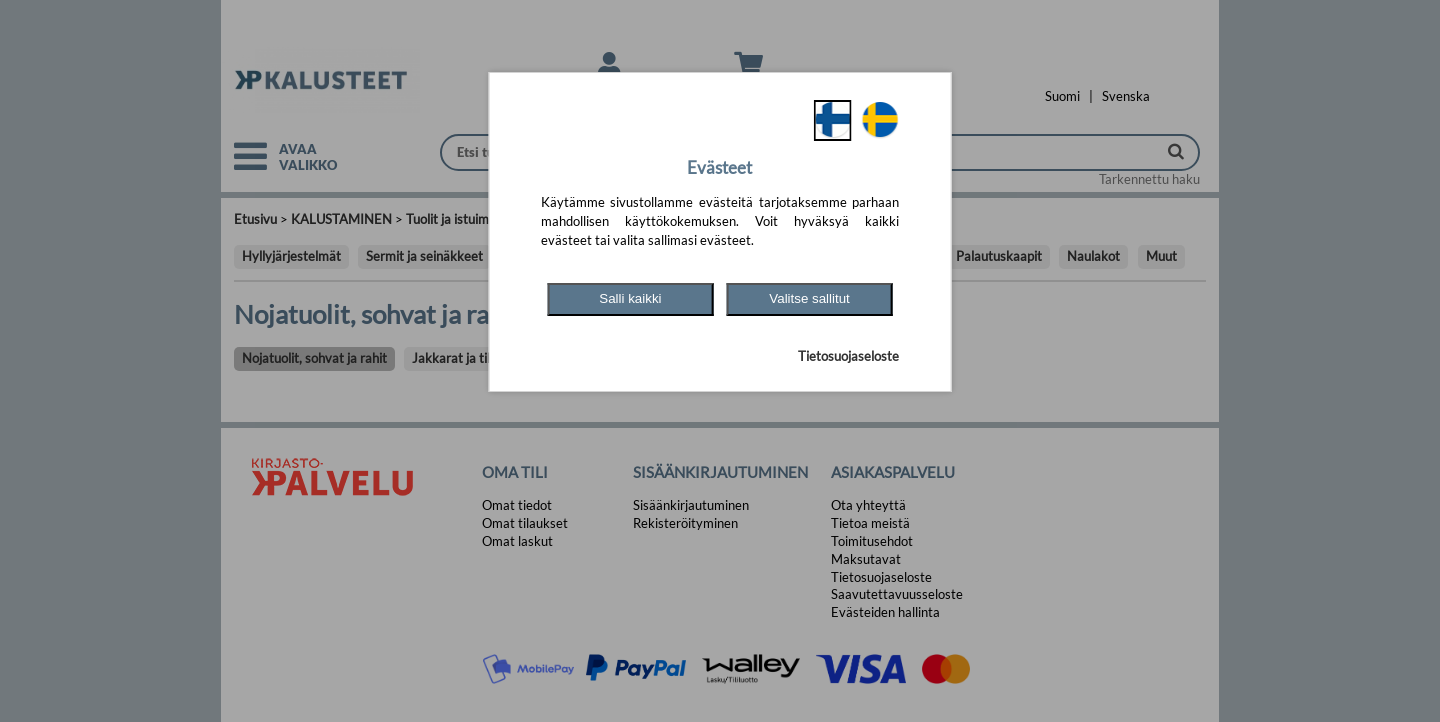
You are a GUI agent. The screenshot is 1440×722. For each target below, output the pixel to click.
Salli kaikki (630, 298)
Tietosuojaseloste (848, 356)
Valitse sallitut (809, 298)
